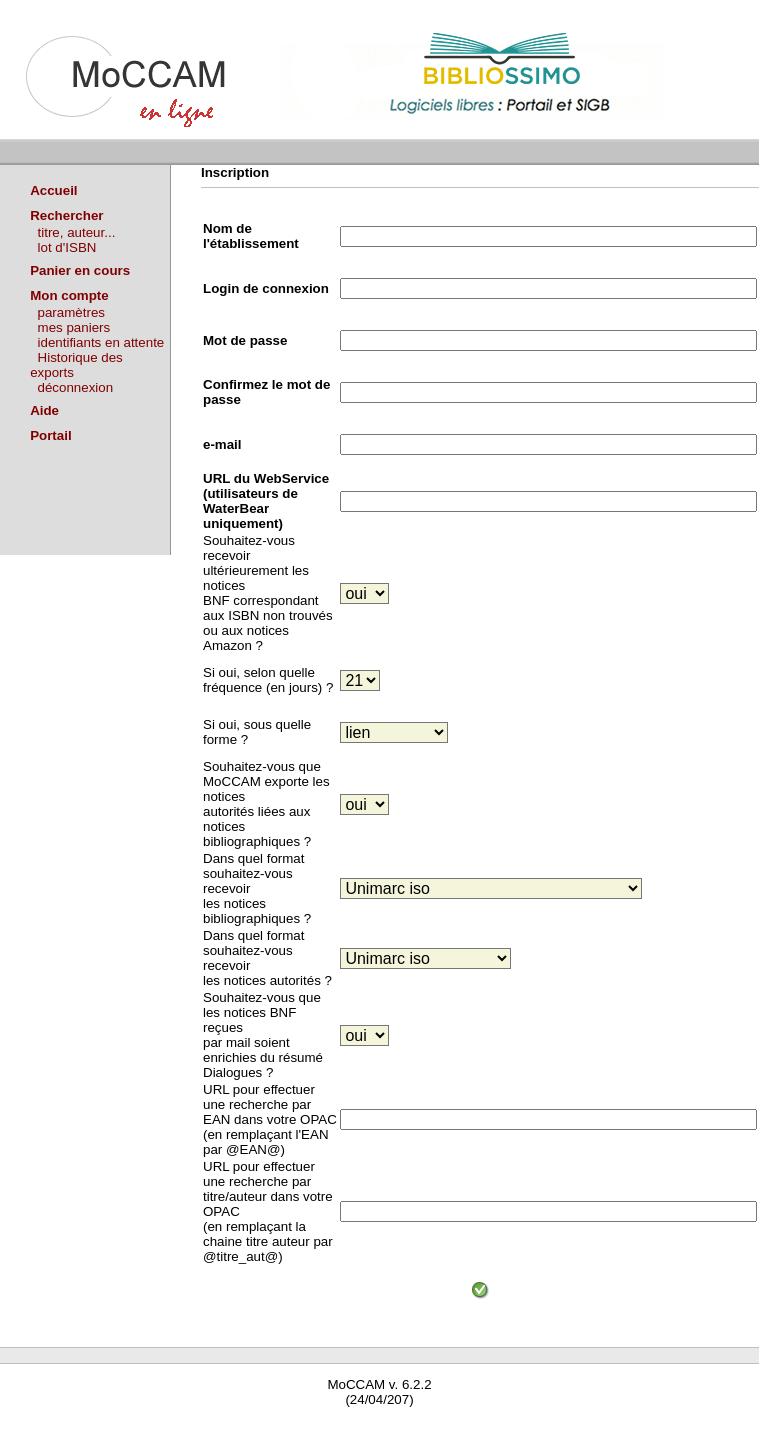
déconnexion (76, 387)
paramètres (71, 312)
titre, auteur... (77, 232)
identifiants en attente (101, 342)
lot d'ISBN (67, 247)
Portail (50, 435)
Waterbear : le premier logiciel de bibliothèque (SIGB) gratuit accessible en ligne (236, 1427)
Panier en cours (80, 270)
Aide (44, 410)
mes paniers (74, 327)
